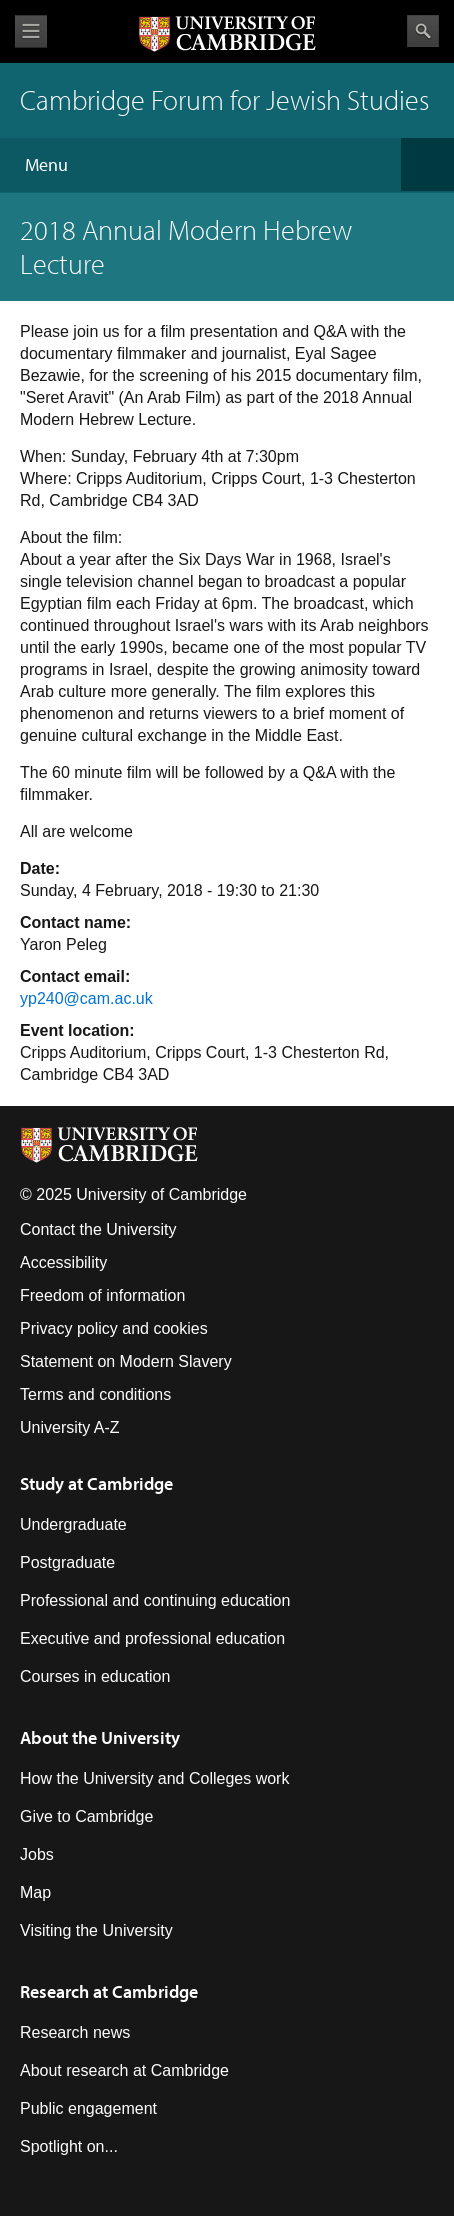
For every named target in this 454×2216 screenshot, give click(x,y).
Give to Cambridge (86, 1816)
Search (423, 31)
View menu (31, 31)
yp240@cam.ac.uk (86, 998)
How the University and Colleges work (154, 1778)
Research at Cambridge (109, 1991)
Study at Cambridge (96, 1483)
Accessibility (63, 1262)
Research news (75, 2032)
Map (35, 1892)
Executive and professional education (152, 1638)
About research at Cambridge (124, 2070)
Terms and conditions (95, 1394)
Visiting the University (96, 1930)
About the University (100, 1737)
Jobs (37, 1854)
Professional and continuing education (155, 1600)
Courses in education (95, 1676)
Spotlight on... (69, 2146)
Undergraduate (73, 1524)
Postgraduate (67, 1562)
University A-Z (70, 1427)
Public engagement (88, 2108)
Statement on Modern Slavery (126, 1361)
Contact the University (98, 1229)
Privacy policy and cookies (114, 1328)
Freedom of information (102, 1295)
